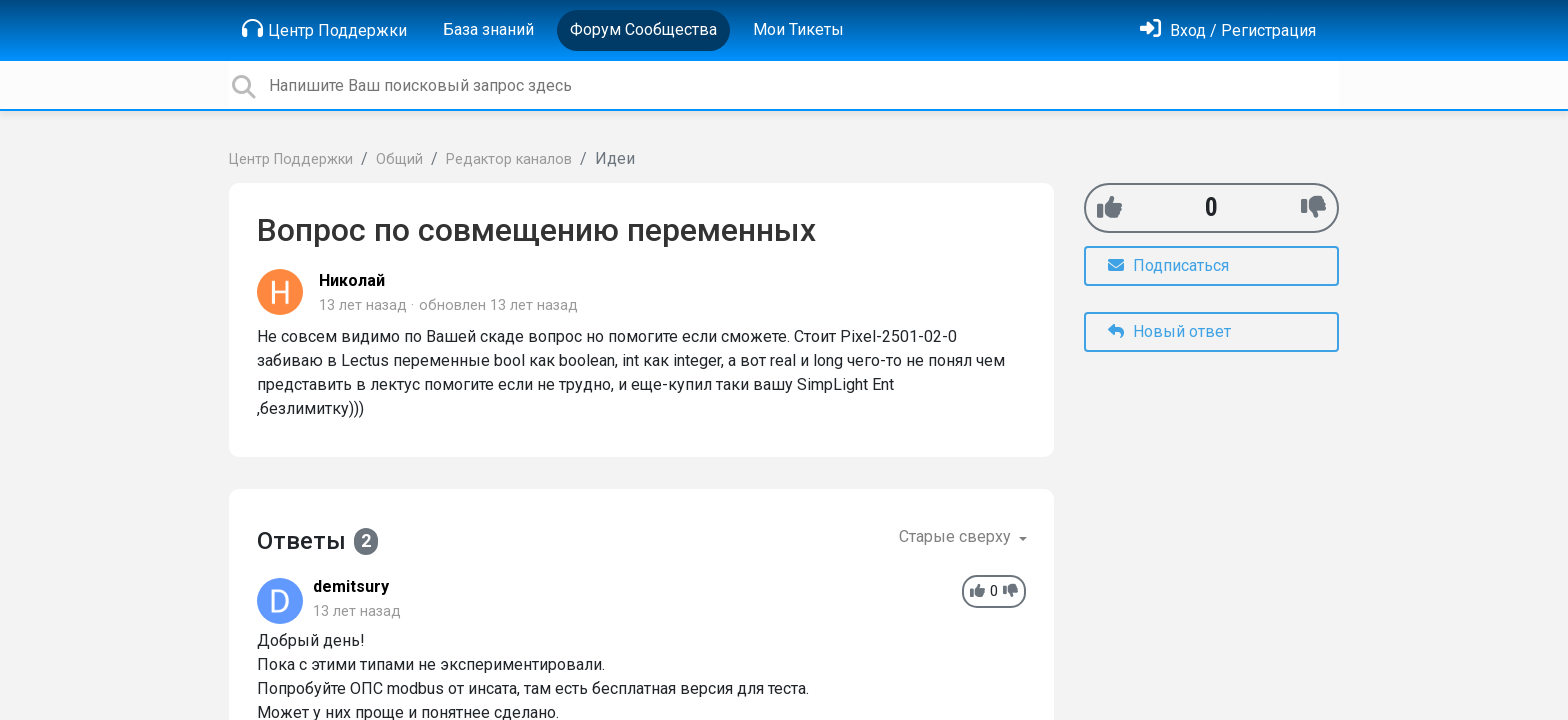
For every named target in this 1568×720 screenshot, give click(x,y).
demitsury (351, 586)
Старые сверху (957, 536)
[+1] (1109, 207)
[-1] (1313, 207)
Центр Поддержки (324, 29)
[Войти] (1228, 30)
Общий (399, 159)
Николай (352, 280)
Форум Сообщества (643, 29)
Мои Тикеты (798, 29)
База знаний (488, 29)
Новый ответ (1169, 331)
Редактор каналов (509, 159)
